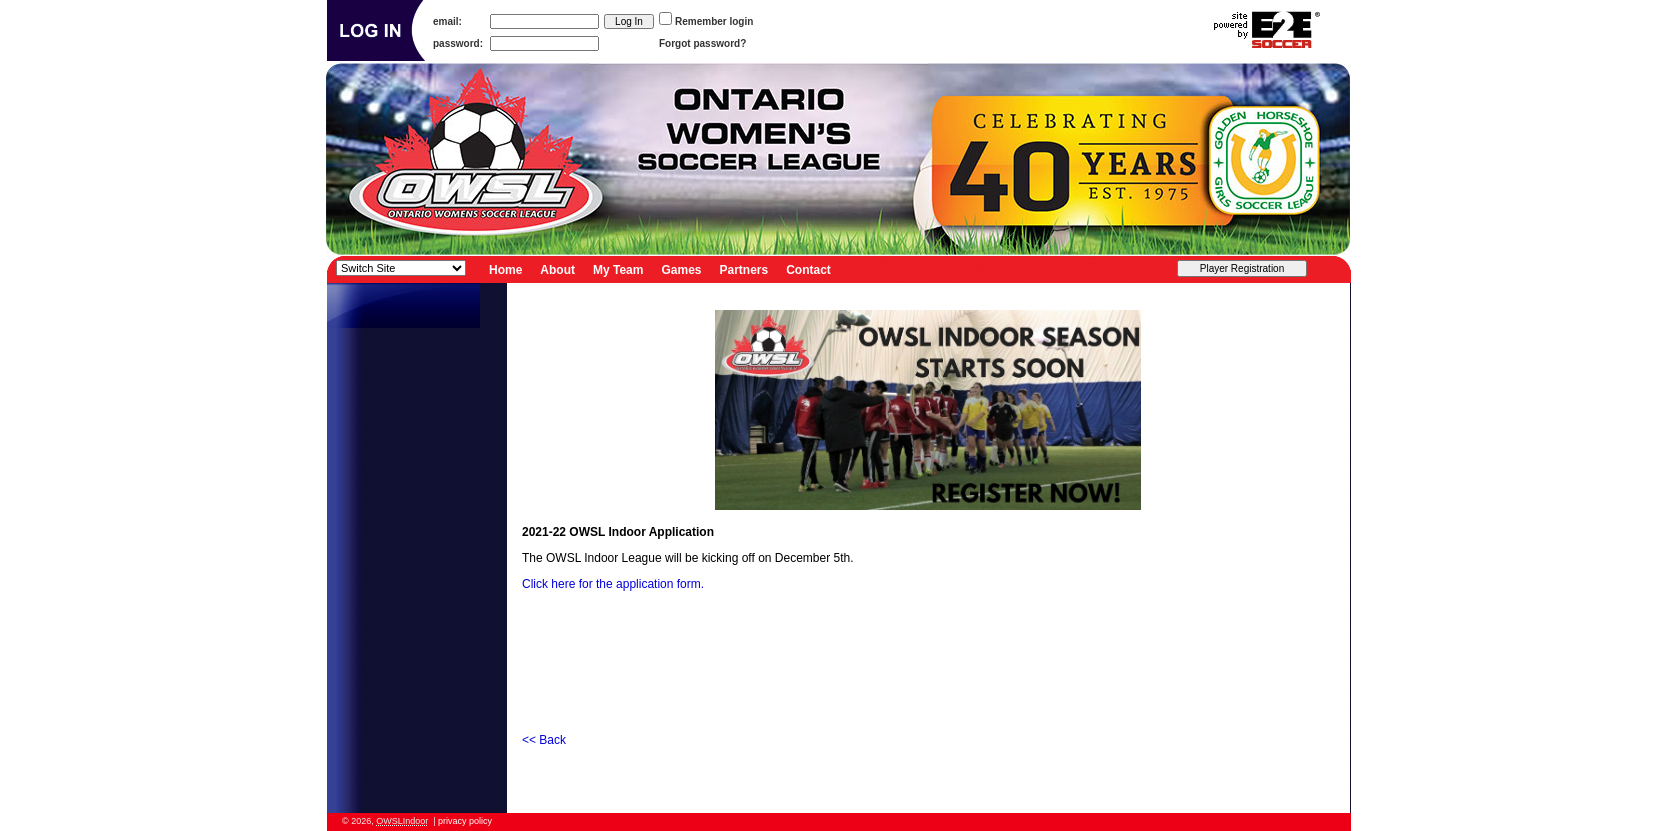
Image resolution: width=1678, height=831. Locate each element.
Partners (744, 269)
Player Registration (1242, 268)
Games (681, 269)
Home (505, 269)
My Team (618, 269)
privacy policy (465, 821)
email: (447, 21)
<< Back (544, 740)
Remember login (714, 21)
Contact (808, 269)
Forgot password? (702, 43)
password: (458, 43)
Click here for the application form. (614, 584)
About (557, 269)
